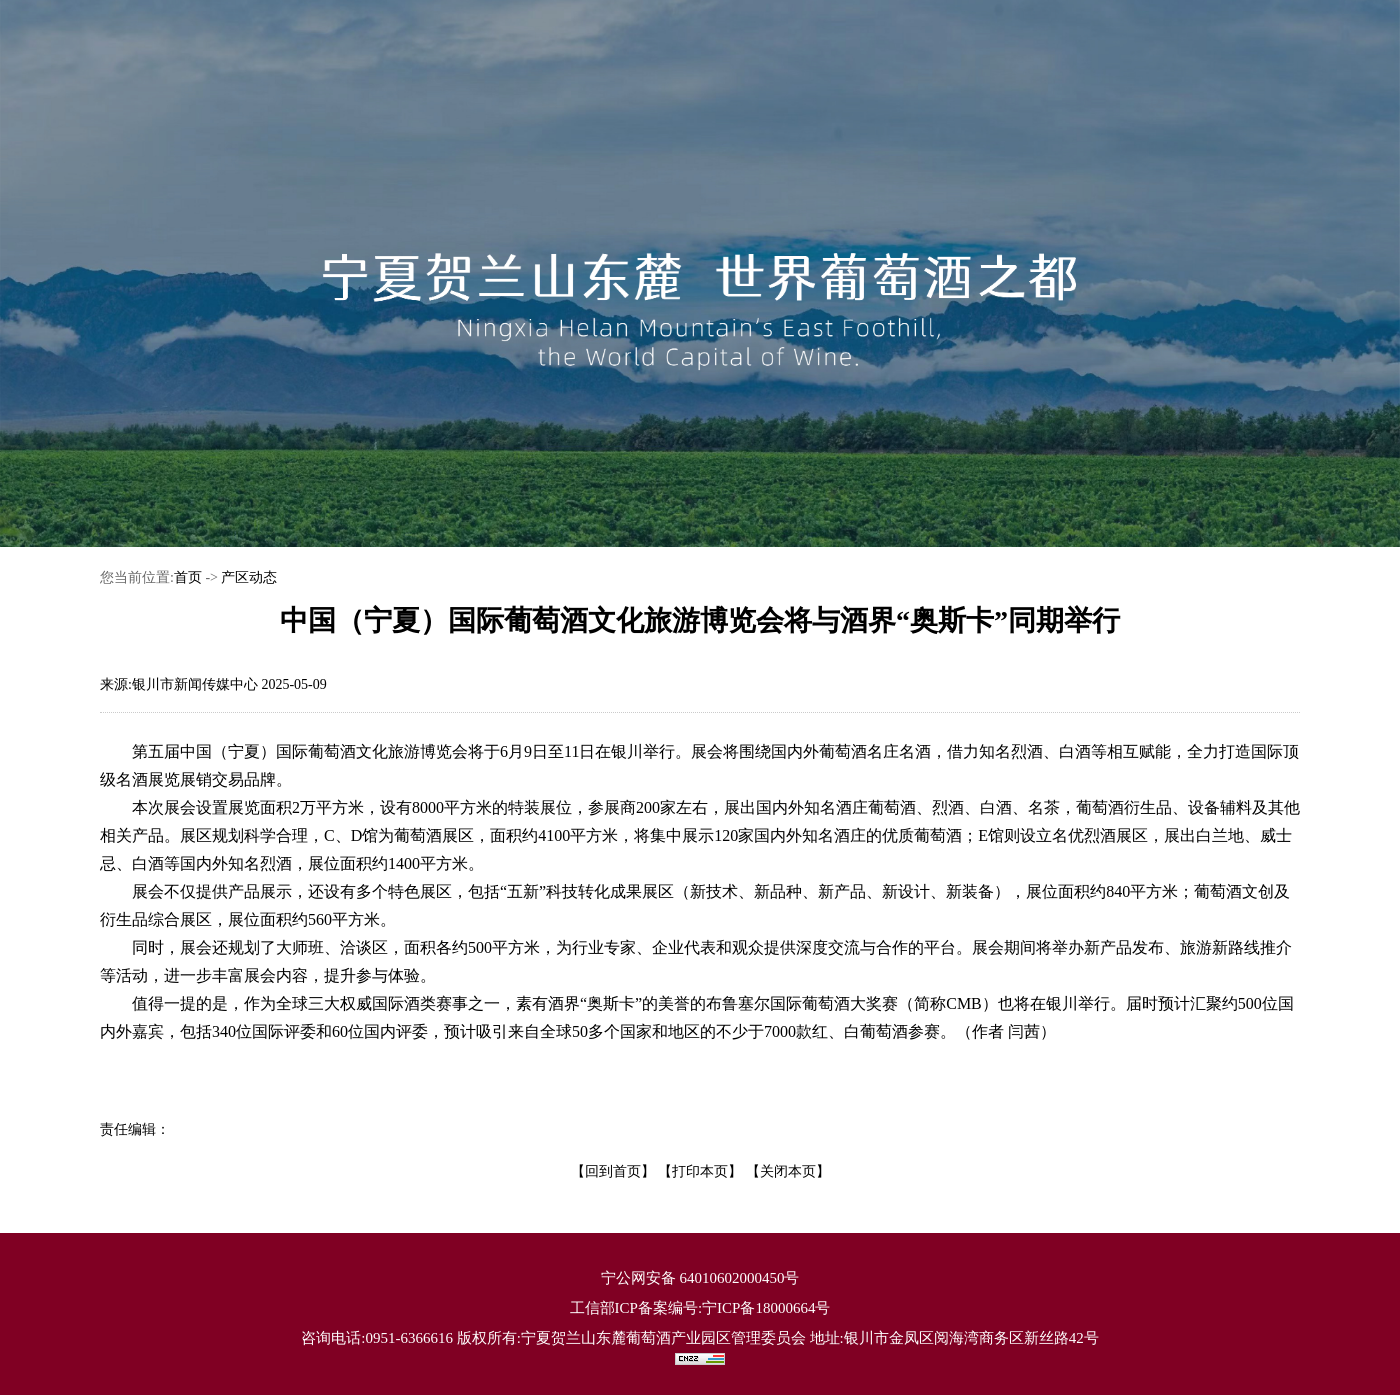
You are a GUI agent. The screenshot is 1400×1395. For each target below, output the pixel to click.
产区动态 (249, 577)
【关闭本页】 (788, 1171)
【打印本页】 (700, 1171)
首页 (188, 577)
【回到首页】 (613, 1171)
